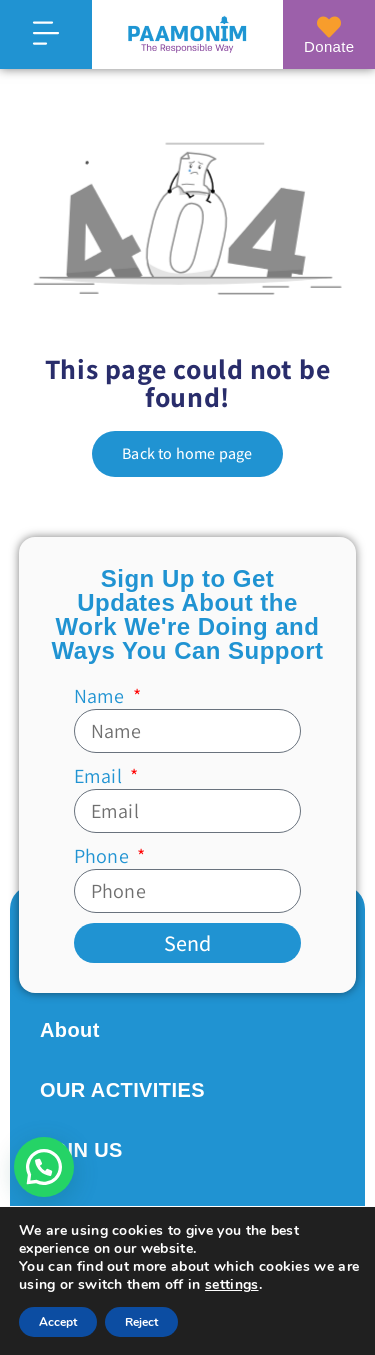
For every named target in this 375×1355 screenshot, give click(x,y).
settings (232, 1285)
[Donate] (329, 27)
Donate (329, 46)
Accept (58, 1322)
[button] (44, 1167)
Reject (141, 1322)
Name (101, 696)
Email (100, 776)
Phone (103, 856)
